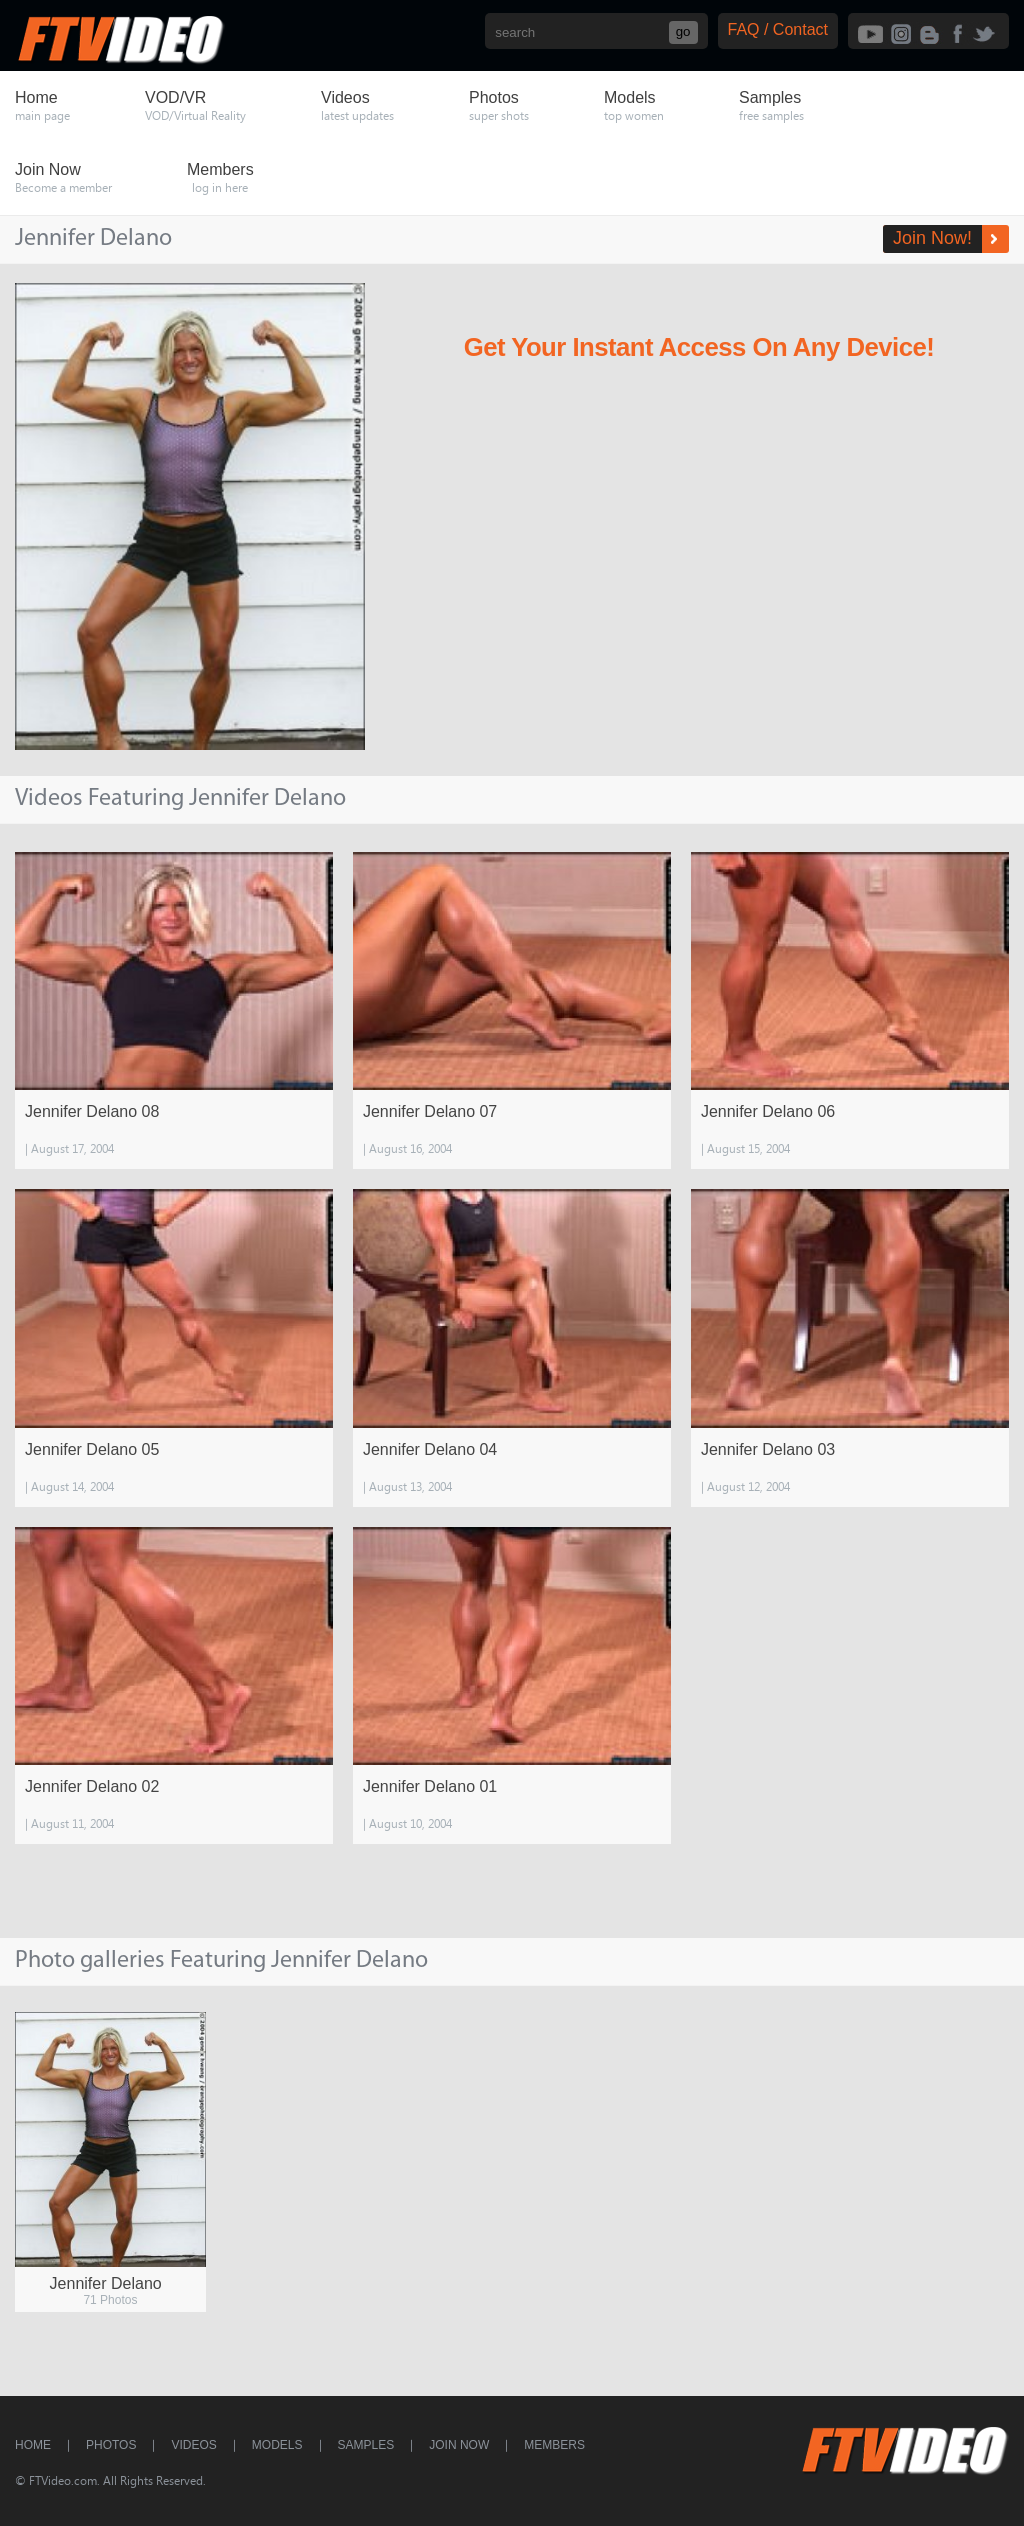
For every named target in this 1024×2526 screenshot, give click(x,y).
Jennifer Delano (106, 2283)
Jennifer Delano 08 (92, 1111)
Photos (111, 2445)
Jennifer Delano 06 (768, 1111)
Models (277, 2445)
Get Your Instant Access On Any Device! (699, 347)
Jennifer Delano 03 (768, 1449)
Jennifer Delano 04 (430, 1449)
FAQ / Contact (778, 29)
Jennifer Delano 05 (92, 1449)
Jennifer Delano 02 (92, 1786)
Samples (366, 2445)
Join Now (459, 2445)
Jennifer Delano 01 (430, 1786)
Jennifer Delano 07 (430, 1111)
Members (554, 2445)
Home (33, 2445)
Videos (193, 2445)
